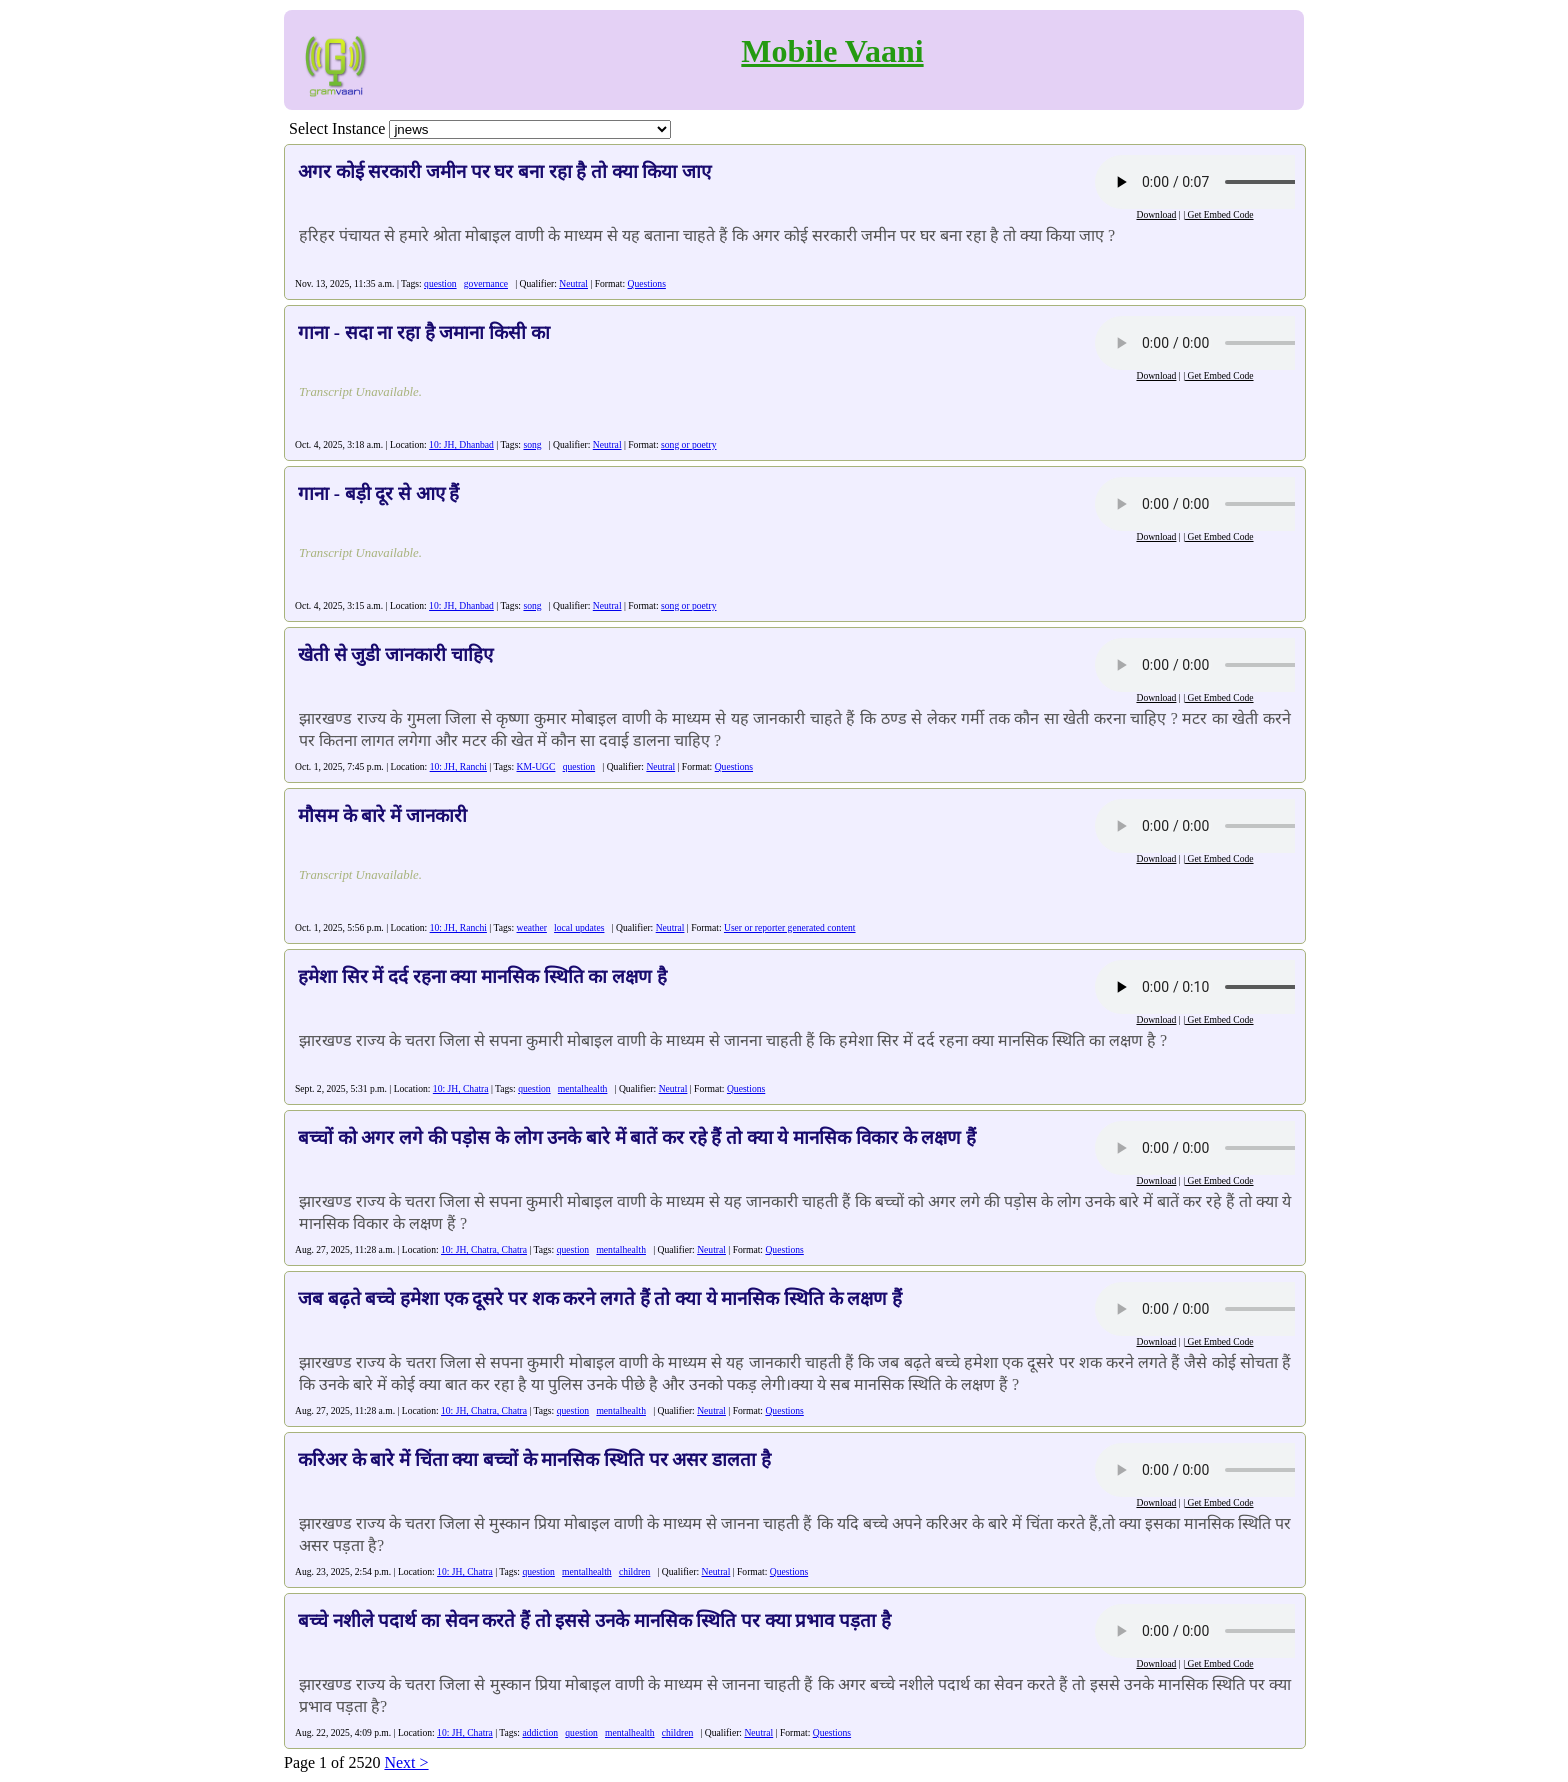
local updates (579, 927)
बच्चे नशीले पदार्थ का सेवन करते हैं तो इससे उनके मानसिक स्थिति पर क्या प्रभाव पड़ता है (594, 1620)
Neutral (573, 283)
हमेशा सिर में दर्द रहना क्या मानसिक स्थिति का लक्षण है (482, 976)
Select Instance (337, 128)
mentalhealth (583, 1088)
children (634, 1571)
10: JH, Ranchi (458, 766)
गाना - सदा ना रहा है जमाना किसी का (424, 332)
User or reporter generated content (790, 927)
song (532, 444)
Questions (647, 283)
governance (486, 283)
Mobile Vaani (832, 51)
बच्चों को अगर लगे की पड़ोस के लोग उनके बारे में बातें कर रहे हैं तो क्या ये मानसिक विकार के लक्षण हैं (637, 1137)
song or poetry (688, 444)
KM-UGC (536, 766)
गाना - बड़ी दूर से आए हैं (378, 493)
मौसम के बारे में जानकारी (382, 815)
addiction (540, 1732)
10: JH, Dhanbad (461, 444)
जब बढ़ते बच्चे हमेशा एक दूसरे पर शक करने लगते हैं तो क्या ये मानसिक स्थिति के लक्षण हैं (600, 1298)
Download (1156, 214)
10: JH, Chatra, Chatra (484, 1249)
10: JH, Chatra (461, 1088)
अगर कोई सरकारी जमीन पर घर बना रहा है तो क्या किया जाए (504, 171)
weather (532, 927)
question (440, 283)
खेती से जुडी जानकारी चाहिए (395, 654)
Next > (406, 1762)
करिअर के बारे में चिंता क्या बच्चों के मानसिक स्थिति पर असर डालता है (534, 1459)
